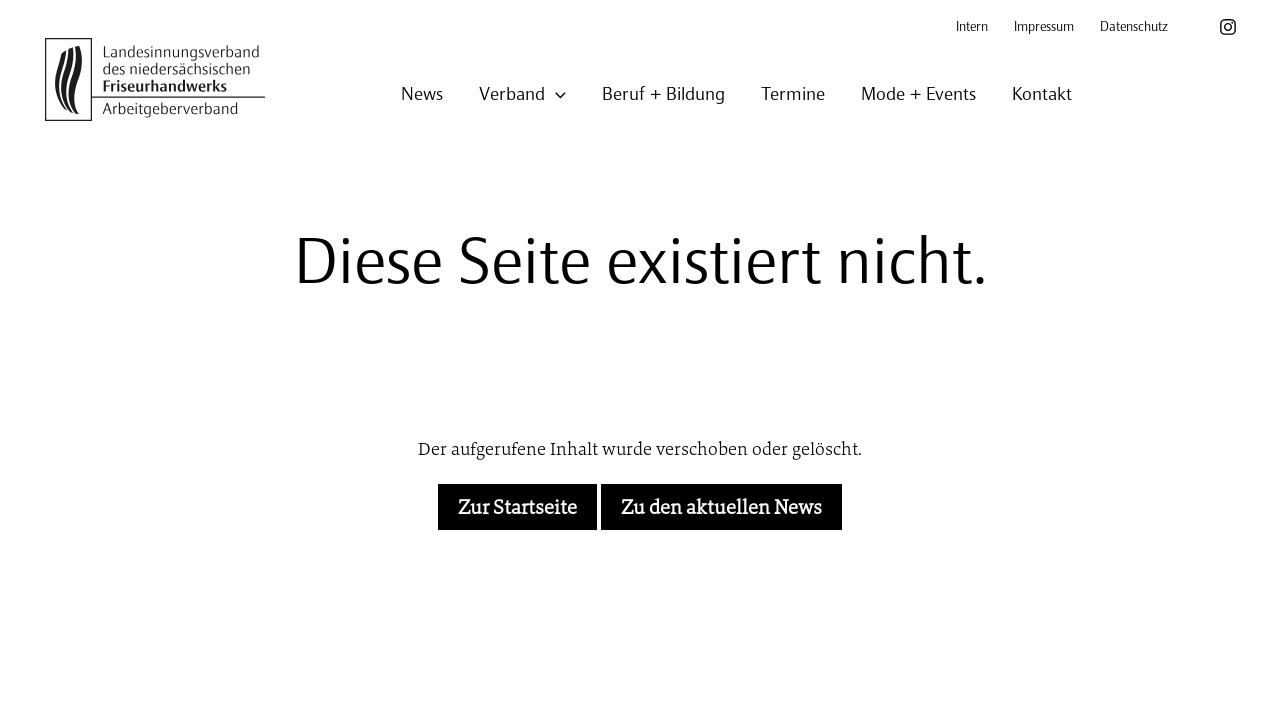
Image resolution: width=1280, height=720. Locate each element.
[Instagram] (1228, 27)
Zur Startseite (517, 507)
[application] (555, 95)
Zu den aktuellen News (721, 507)
